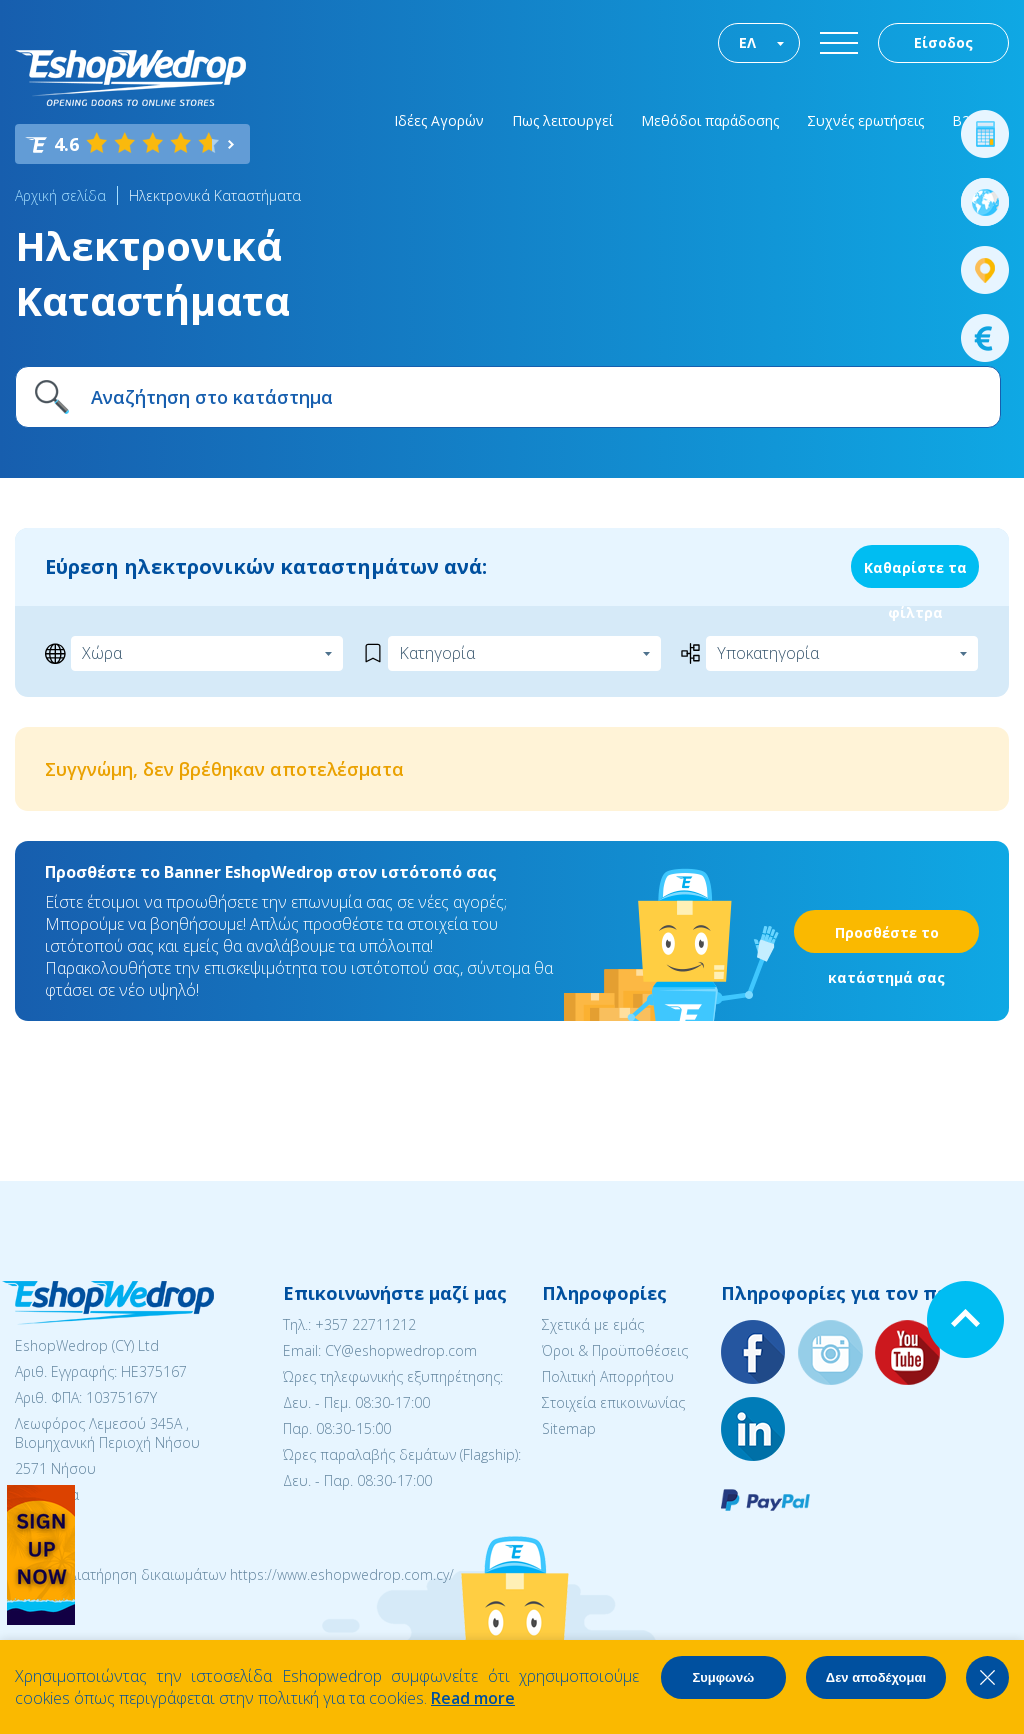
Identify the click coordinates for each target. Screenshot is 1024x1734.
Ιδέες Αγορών (439, 120)
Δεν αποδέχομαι (876, 1677)
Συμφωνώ (723, 1677)
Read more (473, 1698)
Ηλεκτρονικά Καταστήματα (215, 195)
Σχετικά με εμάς (593, 1324)
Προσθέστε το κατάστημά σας (886, 938)
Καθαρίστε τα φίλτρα (915, 573)
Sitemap (569, 1428)
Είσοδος (943, 42)
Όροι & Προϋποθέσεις (615, 1350)
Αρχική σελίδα (60, 195)
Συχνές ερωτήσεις (865, 120)
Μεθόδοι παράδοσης (710, 120)
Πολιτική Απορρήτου (608, 1376)
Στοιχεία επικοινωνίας (613, 1402)
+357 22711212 (365, 1324)
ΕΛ (747, 42)
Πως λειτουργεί (562, 120)
